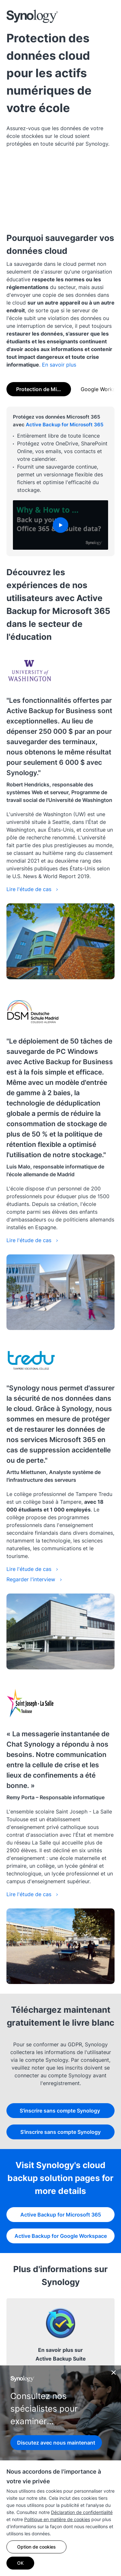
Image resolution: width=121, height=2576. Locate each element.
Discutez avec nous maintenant (56, 2442)
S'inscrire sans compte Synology (60, 2110)
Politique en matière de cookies (57, 2519)
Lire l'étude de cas (32, 889)
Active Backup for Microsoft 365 (64, 424)
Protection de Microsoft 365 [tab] (43, 389)
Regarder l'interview (34, 1579)
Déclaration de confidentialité (82, 2512)
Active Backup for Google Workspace (61, 2236)
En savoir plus (59, 364)
